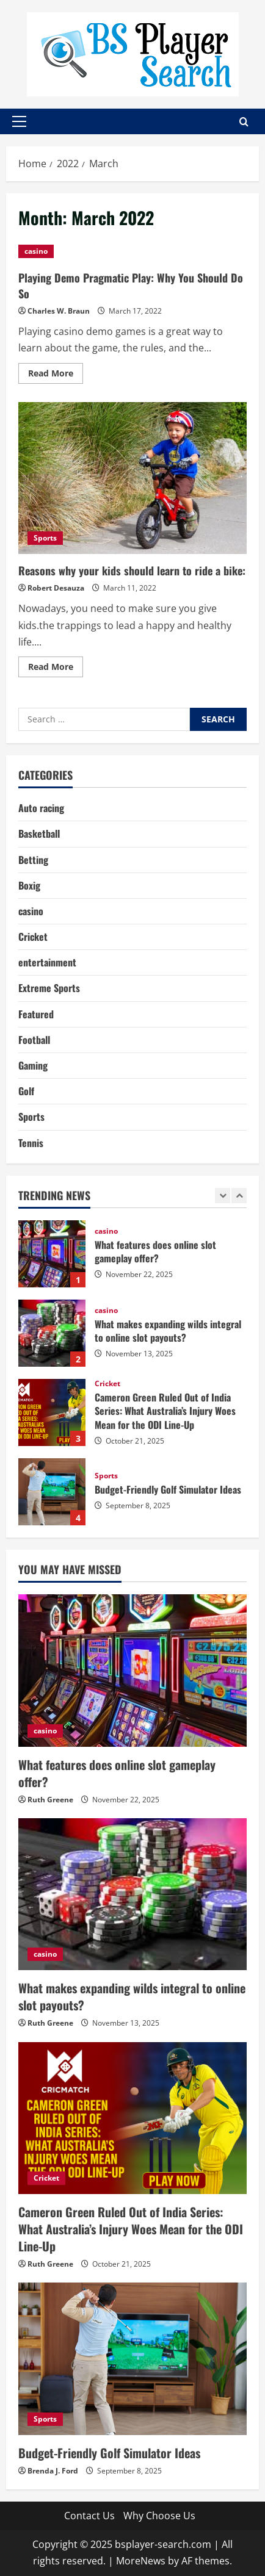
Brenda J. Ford (52, 2471)
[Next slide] (239, 1195)
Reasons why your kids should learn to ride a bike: (132, 478)
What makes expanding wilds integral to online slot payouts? (51, 1333)
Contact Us (89, 2515)
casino (36, 251)
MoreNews (140, 2560)
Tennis (30, 1142)
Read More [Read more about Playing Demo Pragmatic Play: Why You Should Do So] (55, 375)
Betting (33, 859)
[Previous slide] (222, 1195)
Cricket (33, 936)
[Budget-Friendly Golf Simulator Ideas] (132, 2358)
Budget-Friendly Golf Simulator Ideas (51, 1491)
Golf (26, 1091)
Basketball (39, 833)
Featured (36, 1014)
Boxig (29, 885)
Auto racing (41, 808)
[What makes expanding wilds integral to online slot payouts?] (132, 1894)
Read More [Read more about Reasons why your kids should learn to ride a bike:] (55, 668)
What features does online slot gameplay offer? (51, 1253)
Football (34, 1039)
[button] (19, 121)
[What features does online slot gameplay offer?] (132, 1670)
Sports (45, 538)
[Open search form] (244, 122)
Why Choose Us (159, 2515)
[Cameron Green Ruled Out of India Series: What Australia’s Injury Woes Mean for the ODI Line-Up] (132, 2118)
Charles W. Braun (58, 311)
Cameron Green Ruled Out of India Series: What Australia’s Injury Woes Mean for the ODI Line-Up (51, 1412)
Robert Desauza (55, 588)
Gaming (33, 1065)
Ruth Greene (50, 1799)
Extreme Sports (49, 987)
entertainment (47, 962)
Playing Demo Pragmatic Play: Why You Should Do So (130, 285)
